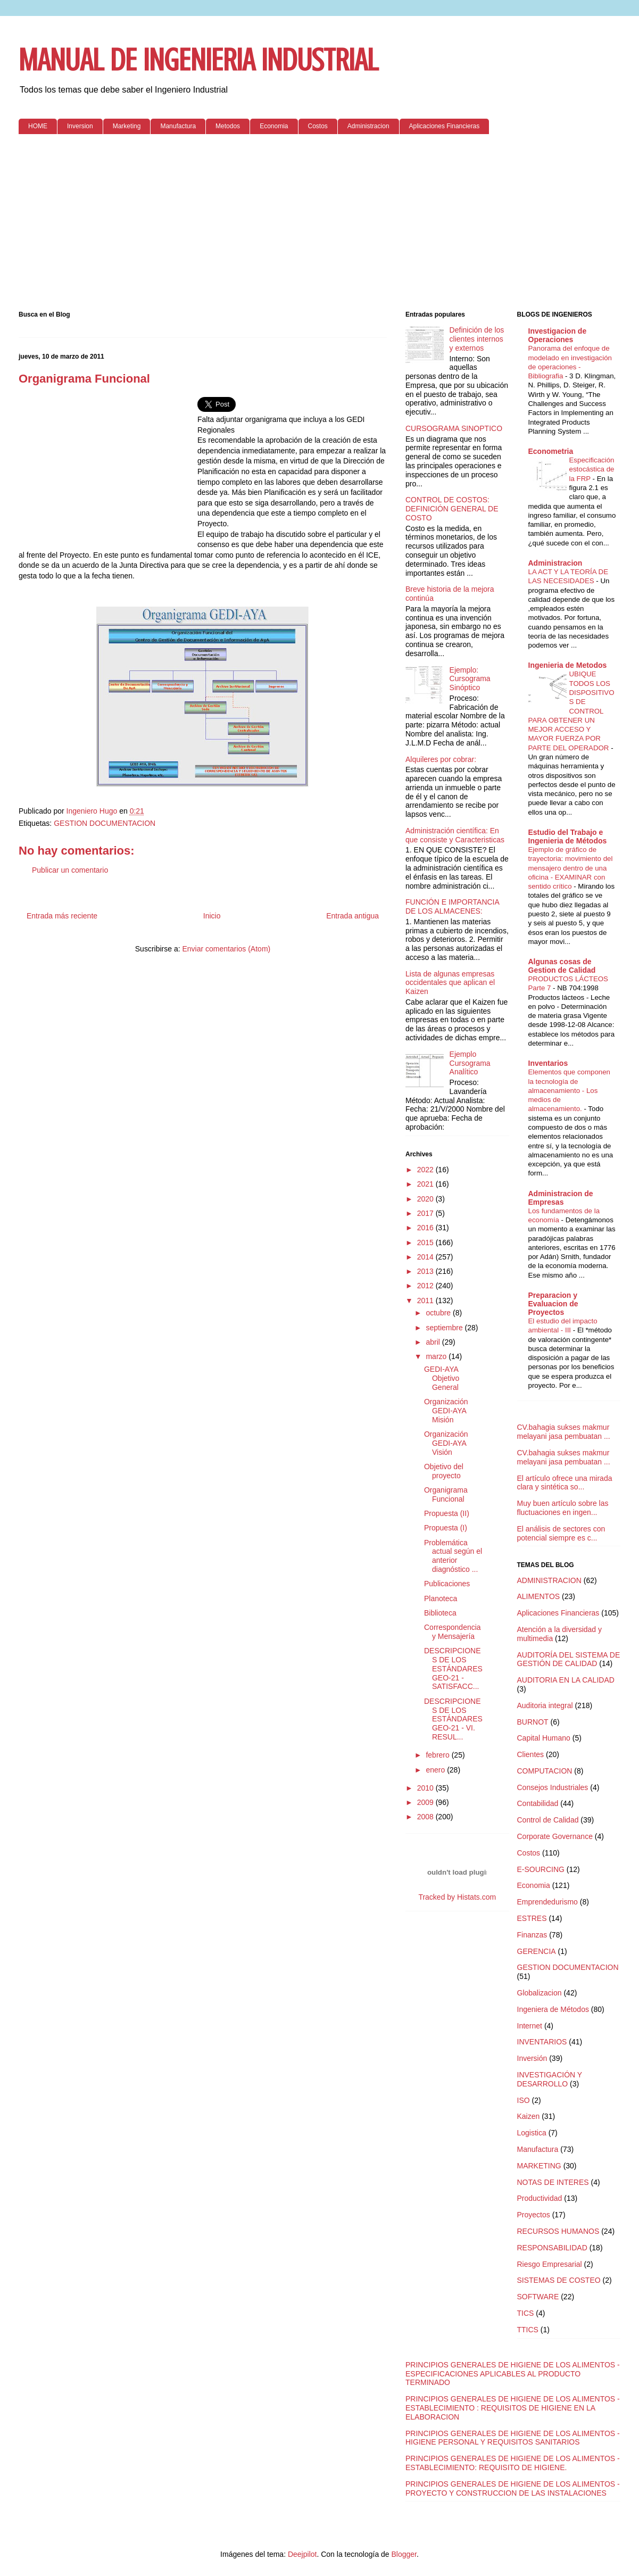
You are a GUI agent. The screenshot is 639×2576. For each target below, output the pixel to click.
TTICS (527, 2329)
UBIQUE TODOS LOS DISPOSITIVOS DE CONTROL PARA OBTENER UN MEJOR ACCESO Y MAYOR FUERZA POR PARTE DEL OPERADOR (571, 710)
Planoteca (440, 1598)
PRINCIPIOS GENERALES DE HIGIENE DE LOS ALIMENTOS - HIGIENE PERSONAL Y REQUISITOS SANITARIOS (512, 2438)
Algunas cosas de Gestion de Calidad (562, 965)
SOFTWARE (538, 2296)
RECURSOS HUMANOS (558, 2231)
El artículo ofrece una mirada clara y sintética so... (564, 1483)
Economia (274, 126)
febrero (438, 1755)
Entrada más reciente (62, 916)
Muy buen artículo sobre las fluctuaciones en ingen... (563, 1508)
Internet (529, 2026)
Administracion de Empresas (560, 1197)
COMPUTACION (544, 1771)
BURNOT (533, 1722)
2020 (426, 1199)
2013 (426, 1271)
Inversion (80, 126)
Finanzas (532, 1935)
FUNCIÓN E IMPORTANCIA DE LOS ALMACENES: (452, 906)
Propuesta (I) (445, 1527)
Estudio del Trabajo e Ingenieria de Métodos (567, 836)
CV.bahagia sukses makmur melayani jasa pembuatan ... (563, 1431)
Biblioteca (440, 1613)
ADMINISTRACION (549, 1580)
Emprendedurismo (547, 1902)
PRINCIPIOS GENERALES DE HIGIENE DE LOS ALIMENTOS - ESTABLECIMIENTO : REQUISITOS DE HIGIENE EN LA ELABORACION (512, 2408)
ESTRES (532, 1918)
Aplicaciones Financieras (444, 126)
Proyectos (533, 2214)
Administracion (368, 126)
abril (434, 1342)
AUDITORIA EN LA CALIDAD (566, 1680)
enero (436, 1770)
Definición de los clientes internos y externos (477, 339)
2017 (426, 1213)
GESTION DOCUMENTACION (104, 823)
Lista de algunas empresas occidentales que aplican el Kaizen (450, 983)
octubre (439, 1312)
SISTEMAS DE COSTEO (559, 2280)
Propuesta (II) (446, 1513)
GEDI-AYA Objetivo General (441, 1378)
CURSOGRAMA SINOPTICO (453, 428)
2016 (426, 1227)
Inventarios (548, 1063)
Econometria (551, 451)
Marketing (127, 126)
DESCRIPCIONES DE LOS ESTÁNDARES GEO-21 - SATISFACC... (453, 1668)
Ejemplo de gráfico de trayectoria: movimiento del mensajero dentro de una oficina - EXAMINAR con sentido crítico (570, 868)
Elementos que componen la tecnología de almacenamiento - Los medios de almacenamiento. (569, 1090)
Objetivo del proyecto (443, 1471)
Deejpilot (302, 2554)
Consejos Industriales (552, 1787)
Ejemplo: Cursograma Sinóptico (470, 679)
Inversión (532, 2058)
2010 (426, 1788)
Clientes (530, 1754)
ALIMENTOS (538, 1596)
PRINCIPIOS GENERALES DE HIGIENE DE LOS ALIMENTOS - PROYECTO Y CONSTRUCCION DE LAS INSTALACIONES (512, 2488)
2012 (426, 1285)
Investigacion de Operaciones (557, 335)
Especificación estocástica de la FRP (592, 469)
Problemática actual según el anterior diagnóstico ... (453, 1555)
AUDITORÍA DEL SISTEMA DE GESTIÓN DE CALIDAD (568, 1659)
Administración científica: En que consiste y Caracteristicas (454, 835)
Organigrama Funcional (446, 1494)
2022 (426, 1169)
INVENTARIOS (542, 2041)
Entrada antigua (352, 916)
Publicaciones (447, 1583)
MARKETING (539, 2165)
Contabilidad (538, 1803)
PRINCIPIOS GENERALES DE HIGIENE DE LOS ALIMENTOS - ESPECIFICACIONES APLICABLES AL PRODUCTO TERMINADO (512, 2373)
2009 (426, 1802)
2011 (426, 1300)
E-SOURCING (541, 1869)
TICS (525, 2313)
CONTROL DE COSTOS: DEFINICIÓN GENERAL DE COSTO (452, 508)
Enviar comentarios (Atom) (226, 949)
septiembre (445, 1327)
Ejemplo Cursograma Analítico (470, 1063)
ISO (523, 2100)
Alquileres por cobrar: (440, 759)
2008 (426, 1816)
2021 (426, 1184)
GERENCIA (536, 1951)
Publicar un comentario (70, 870)
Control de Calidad (548, 1820)
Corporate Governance (555, 1836)
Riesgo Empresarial (549, 2264)
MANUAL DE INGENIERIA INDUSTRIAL (198, 60)
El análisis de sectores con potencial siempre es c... (561, 1533)
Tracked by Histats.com (457, 1897)
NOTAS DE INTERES (553, 2182)
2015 (426, 1242)
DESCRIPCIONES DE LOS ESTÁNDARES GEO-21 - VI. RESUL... (453, 1719)
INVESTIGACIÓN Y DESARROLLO (549, 2079)
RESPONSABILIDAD (552, 2247)
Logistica (531, 2132)
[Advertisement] (319, 224)
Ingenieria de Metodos (567, 665)
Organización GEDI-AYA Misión (446, 1410)
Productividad (539, 2198)
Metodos (227, 126)
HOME (37, 126)
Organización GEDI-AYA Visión (446, 1443)
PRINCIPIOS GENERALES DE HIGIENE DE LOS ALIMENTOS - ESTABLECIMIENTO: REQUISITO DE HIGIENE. (512, 2463)
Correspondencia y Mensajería (452, 1632)
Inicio (212, 916)
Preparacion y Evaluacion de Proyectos (553, 1303)
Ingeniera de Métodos (553, 2009)
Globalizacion (539, 1993)
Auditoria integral (545, 1705)
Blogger (404, 2554)
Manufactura (178, 126)
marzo (437, 1356)
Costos (318, 126)
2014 (426, 1257)
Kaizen (528, 2116)
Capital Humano (543, 1738)
